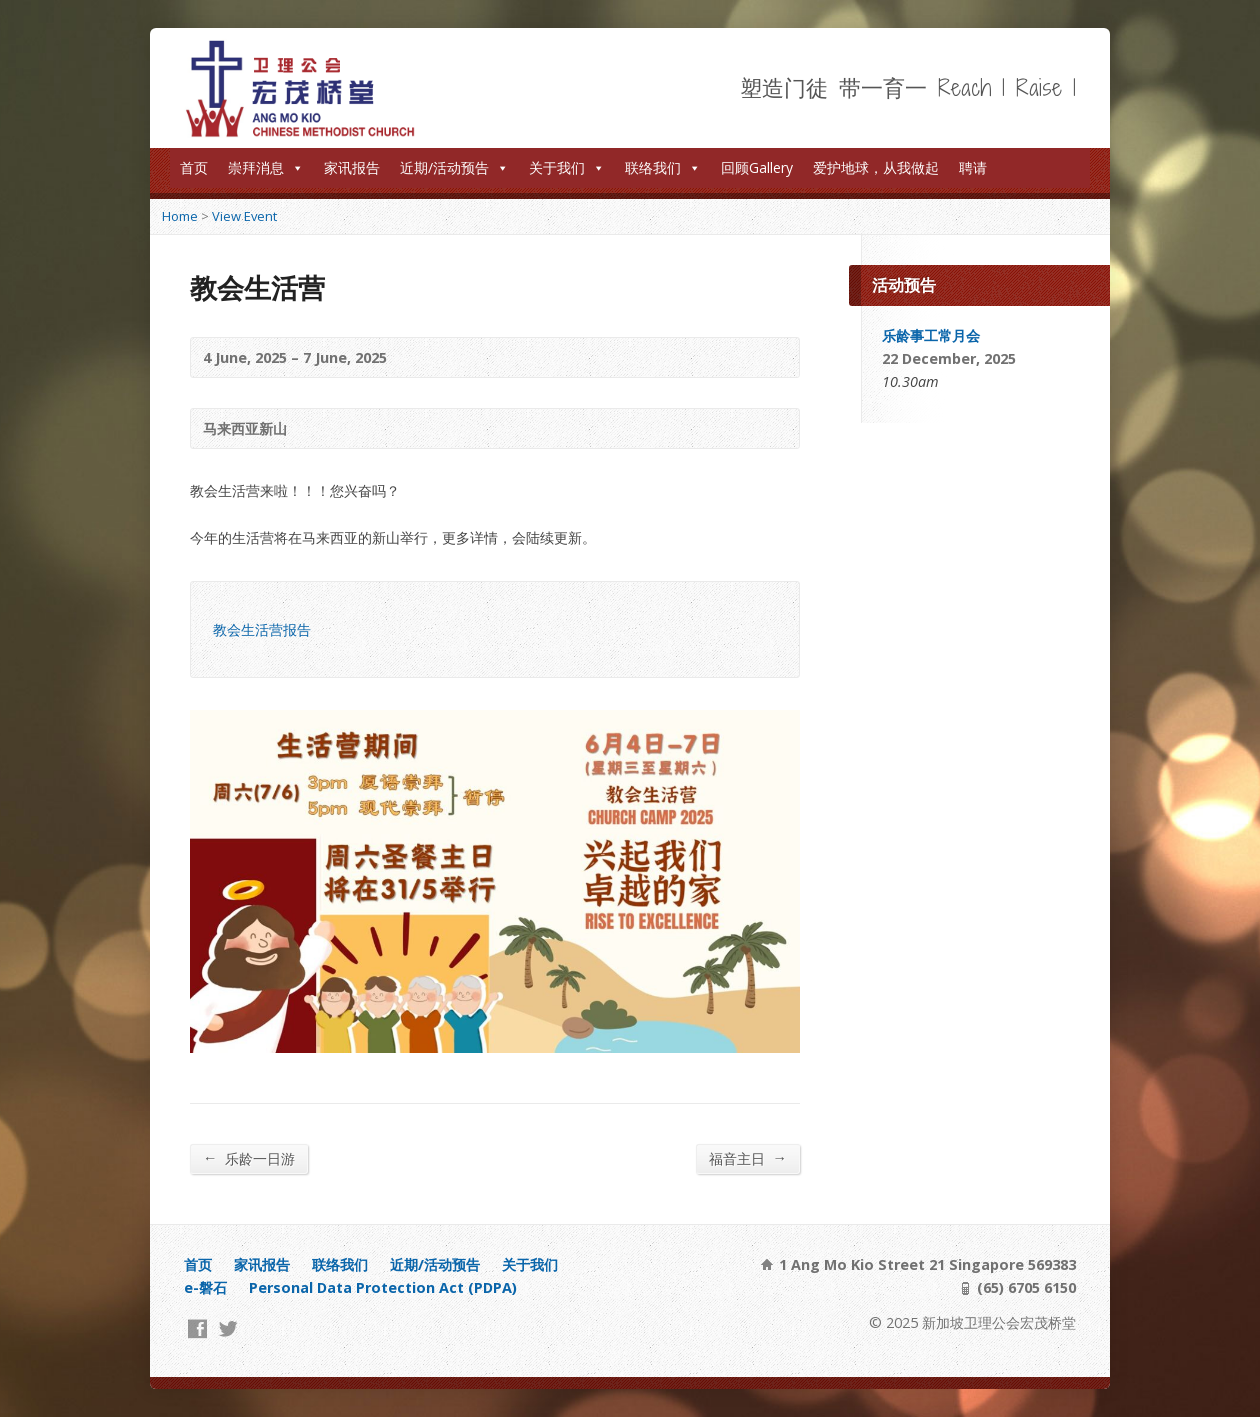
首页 (194, 167)
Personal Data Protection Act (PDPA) (383, 1287)
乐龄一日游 (249, 1158)
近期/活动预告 (454, 167)
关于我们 (567, 167)
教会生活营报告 (262, 629)
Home (180, 216)
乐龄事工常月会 (931, 335)
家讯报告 (352, 167)
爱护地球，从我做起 (876, 167)
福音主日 (748, 1158)
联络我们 (663, 167)
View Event (244, 216)
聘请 (973, 167)
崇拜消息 (266, 167)
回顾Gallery (757, 167)
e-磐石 (205, 1287)
